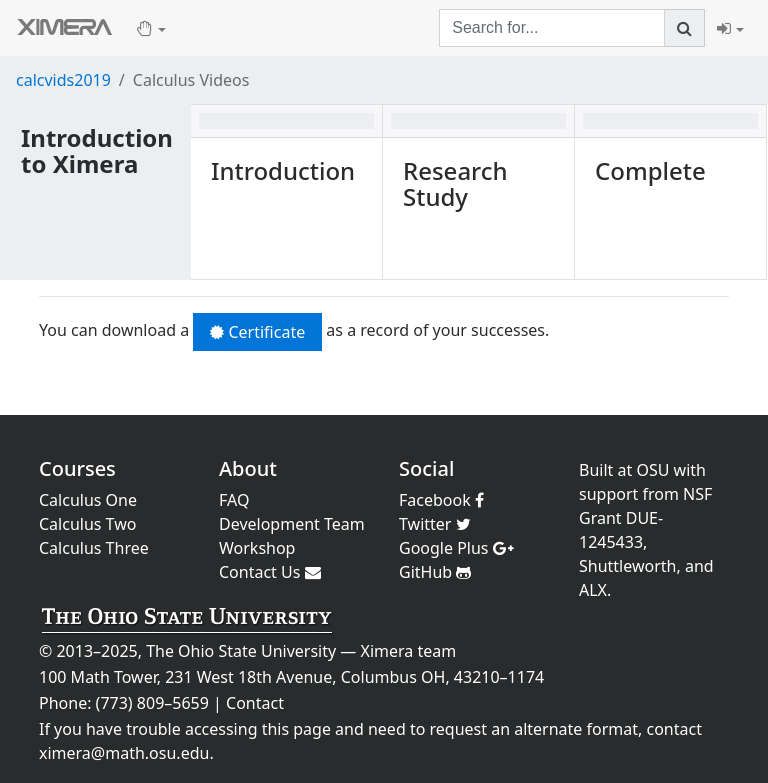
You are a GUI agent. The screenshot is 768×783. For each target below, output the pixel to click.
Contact (255, 703)
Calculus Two (87, 524)
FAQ (234, 500)
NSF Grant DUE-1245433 (645, 518)
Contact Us (270, 572)
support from (629, 494)
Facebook (441, 500)
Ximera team (409, 651)
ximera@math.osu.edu (124, 753)
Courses (77, 468)
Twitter (435, 524)
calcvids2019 (63, 80)
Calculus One (88, 500)
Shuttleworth (627, 566)
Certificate (257, 332)
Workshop (257, 548)
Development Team (292, 524)
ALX (593, 590)
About (248, 468)
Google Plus (456, 548)
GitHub (435, 572)
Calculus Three (94, 548)
